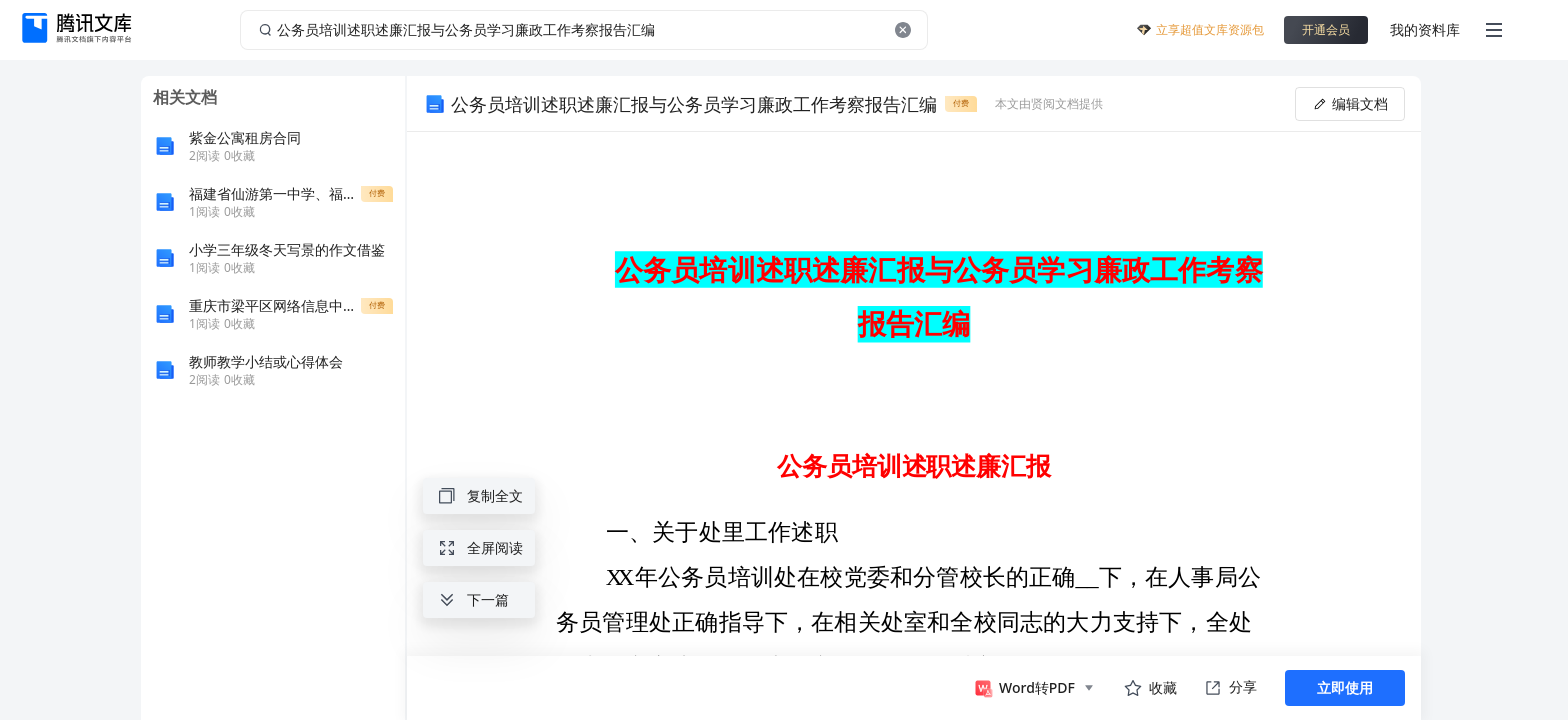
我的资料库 (1425, 29)
